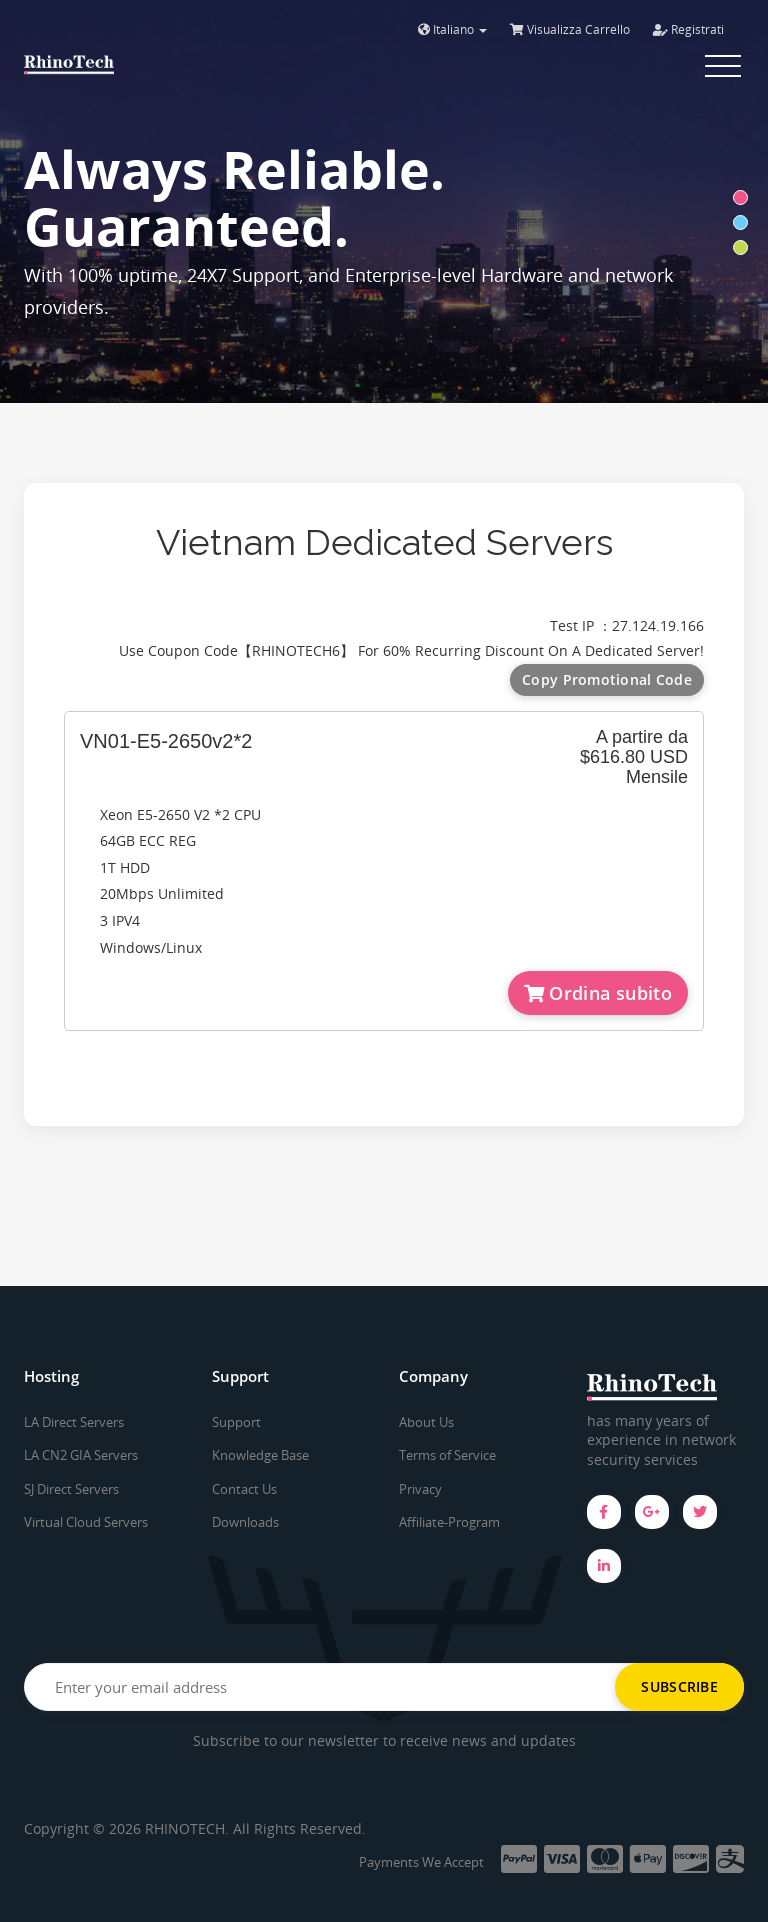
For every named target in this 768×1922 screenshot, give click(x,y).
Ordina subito (598, 993)
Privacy (420, 1489)
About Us (426, 1422)
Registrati (688, 29)
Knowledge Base (260, 1455)
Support (236, 1422)
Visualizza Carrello (570, 29)
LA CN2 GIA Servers (81, 1455)
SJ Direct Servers (71, 1489)
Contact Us (244, 1489)
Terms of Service (447, 1455)
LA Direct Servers (74, 1422)
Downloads (245, 1522)
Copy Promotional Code (607, 679)
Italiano (452, 29)
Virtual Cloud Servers (86, 1522)
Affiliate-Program (449, 1522)
